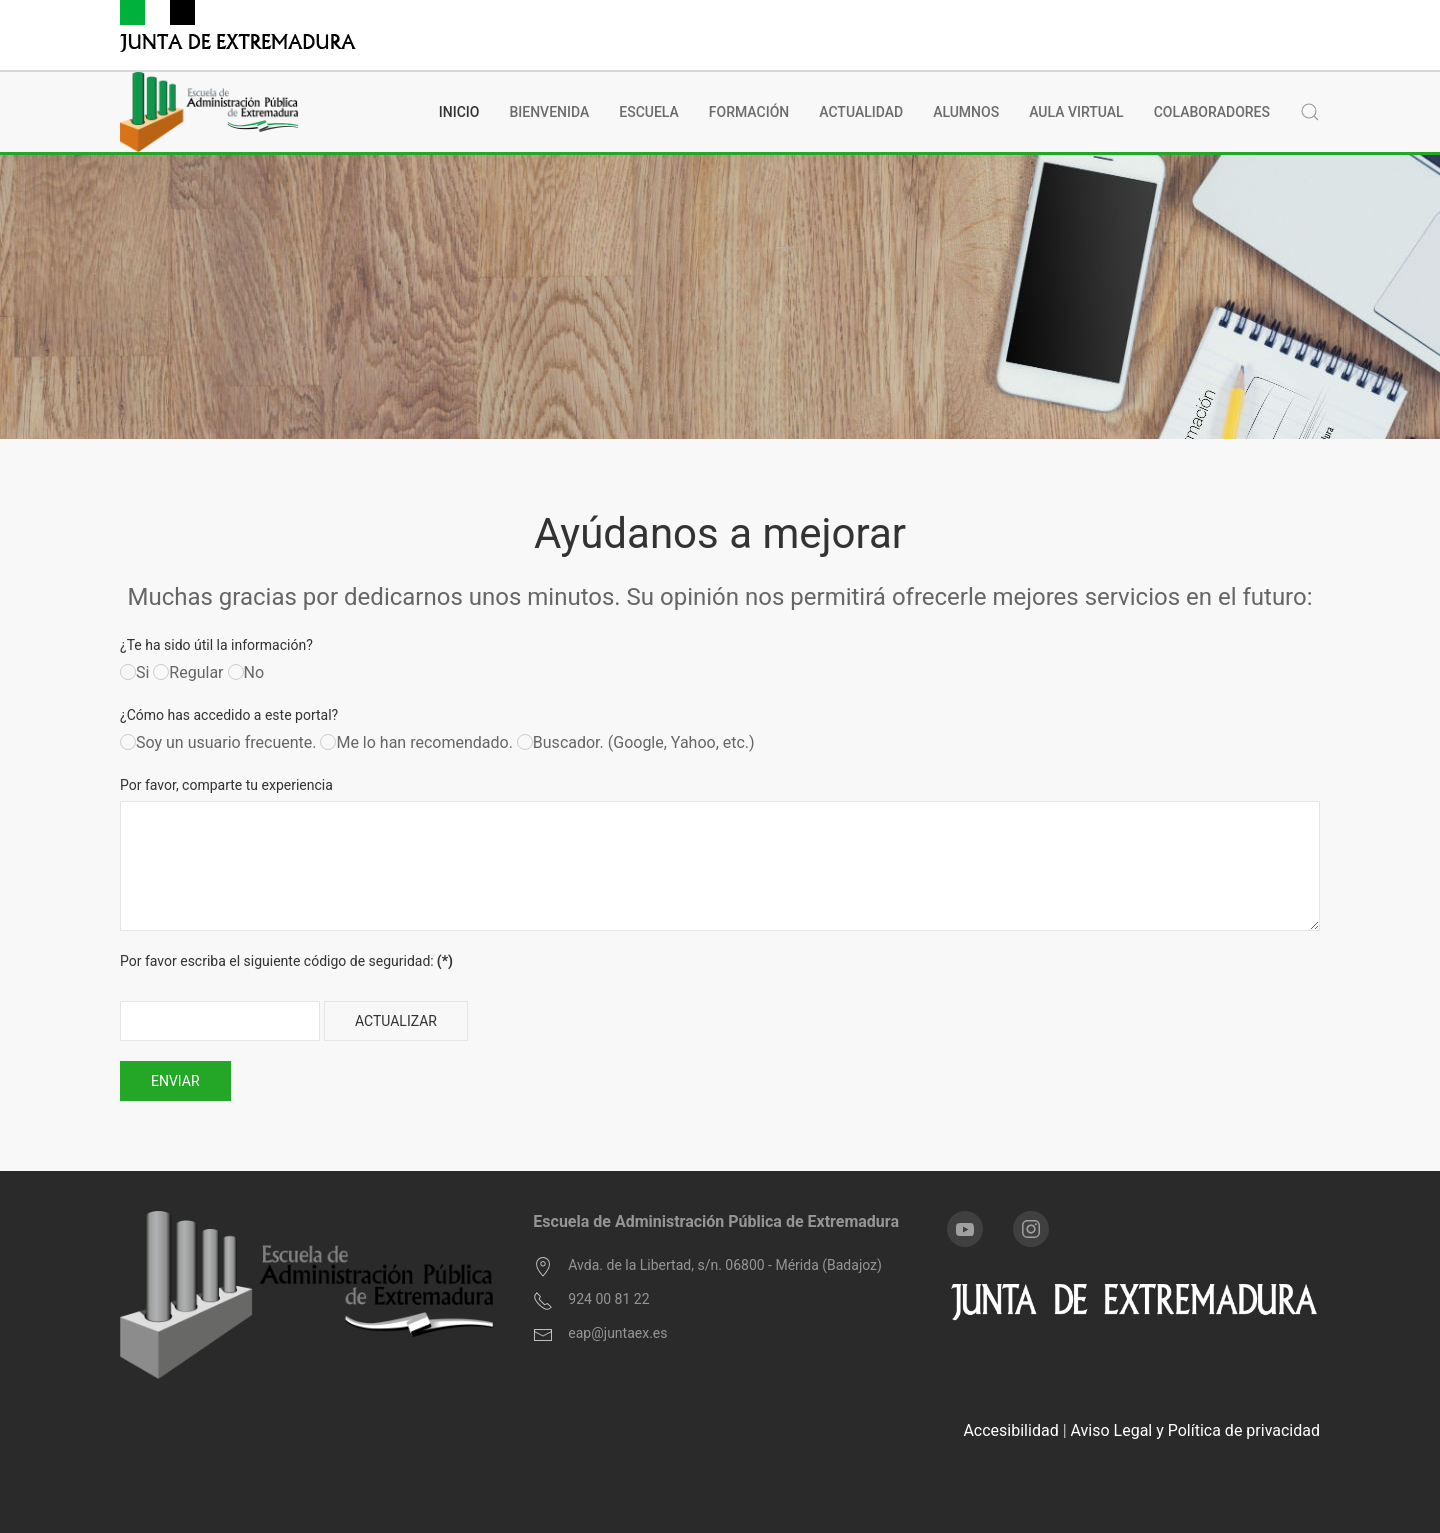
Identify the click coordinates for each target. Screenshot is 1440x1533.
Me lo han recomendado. (416, 742)
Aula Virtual (1076, 112)
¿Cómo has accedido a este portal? (229, 715)
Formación (749, 112)
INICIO (459, 112)
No (246, 672)
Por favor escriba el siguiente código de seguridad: (286, 961)
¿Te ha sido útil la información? (216, 645)
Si (134, 672)
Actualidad (861, 112)
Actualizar (396, 1021)
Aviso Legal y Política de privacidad (1196, 1430)
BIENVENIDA (549, 112)
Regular (188, 672)
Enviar (175, 1081)
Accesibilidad (1010, 1430)
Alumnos (966, 112)
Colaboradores (1212, 112)
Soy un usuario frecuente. (218, 742)
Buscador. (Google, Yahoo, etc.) (636, 742)
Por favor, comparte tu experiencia (226, 785)
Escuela (649, 112)
